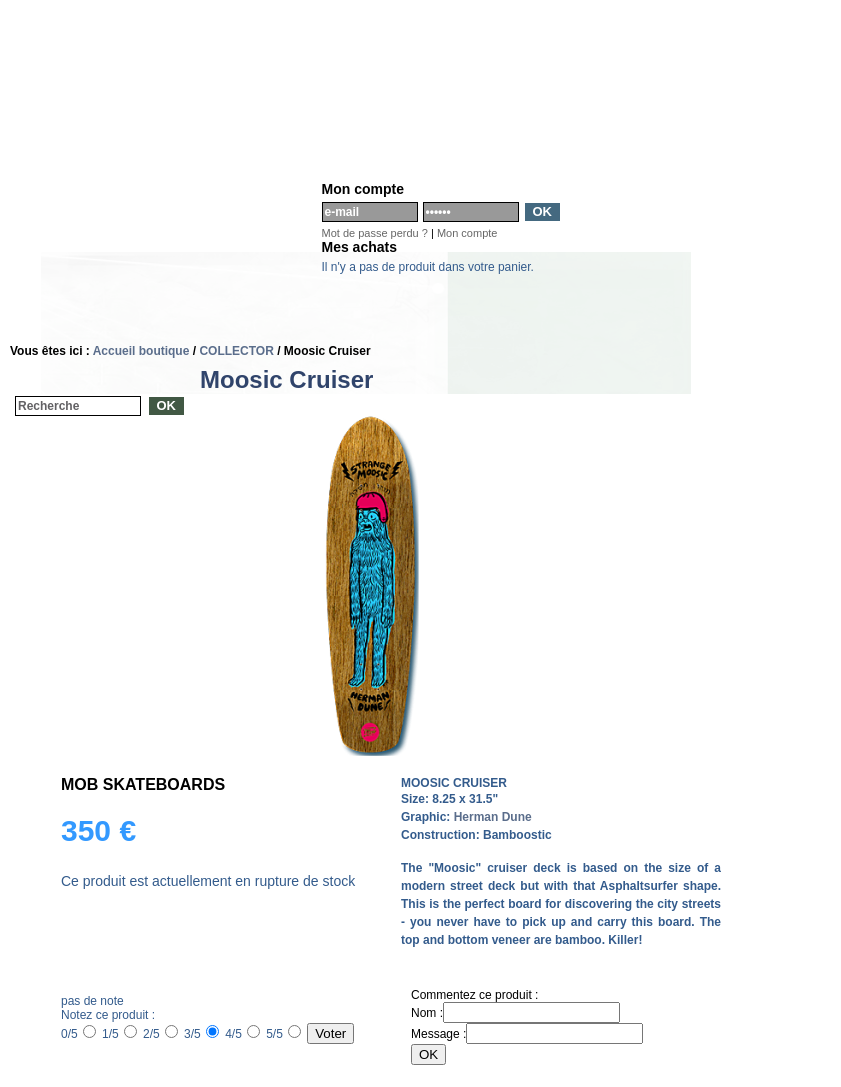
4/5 (242, 1034)
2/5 (160, 1034)
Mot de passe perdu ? (375, 233)
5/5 (283, 1034)
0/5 (78, 1034)
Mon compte (467, 233)
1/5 (119, 1034)
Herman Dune (493, 817)
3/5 (201, 1034)
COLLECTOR (236, 351)
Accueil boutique (141, 351)
